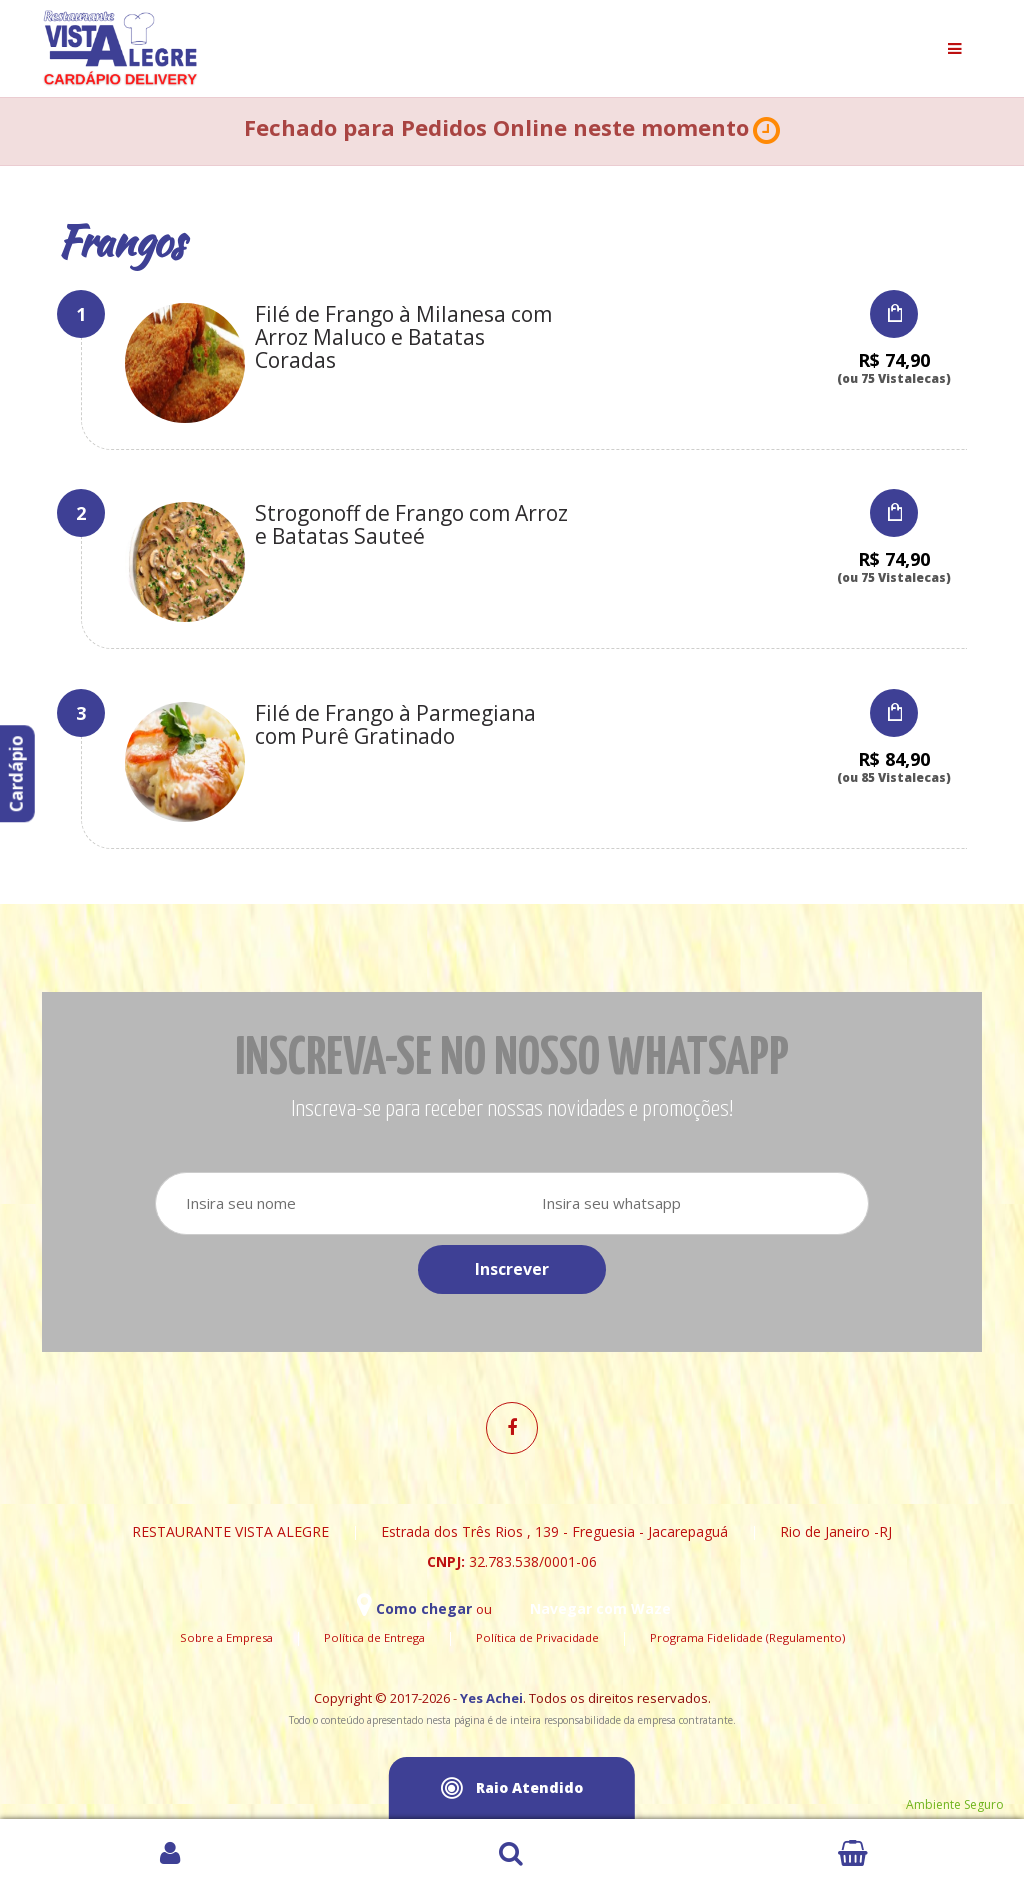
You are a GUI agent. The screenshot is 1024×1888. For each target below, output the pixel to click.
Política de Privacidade (537, 1637)
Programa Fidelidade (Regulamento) (747, 1637)
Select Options (894, 314)
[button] (766, 131)
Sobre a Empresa (226, 1637)
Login (170, 1854)
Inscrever (512, 1269)
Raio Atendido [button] (512, 1788)
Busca (511, 1854)
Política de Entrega (374, 1637)
